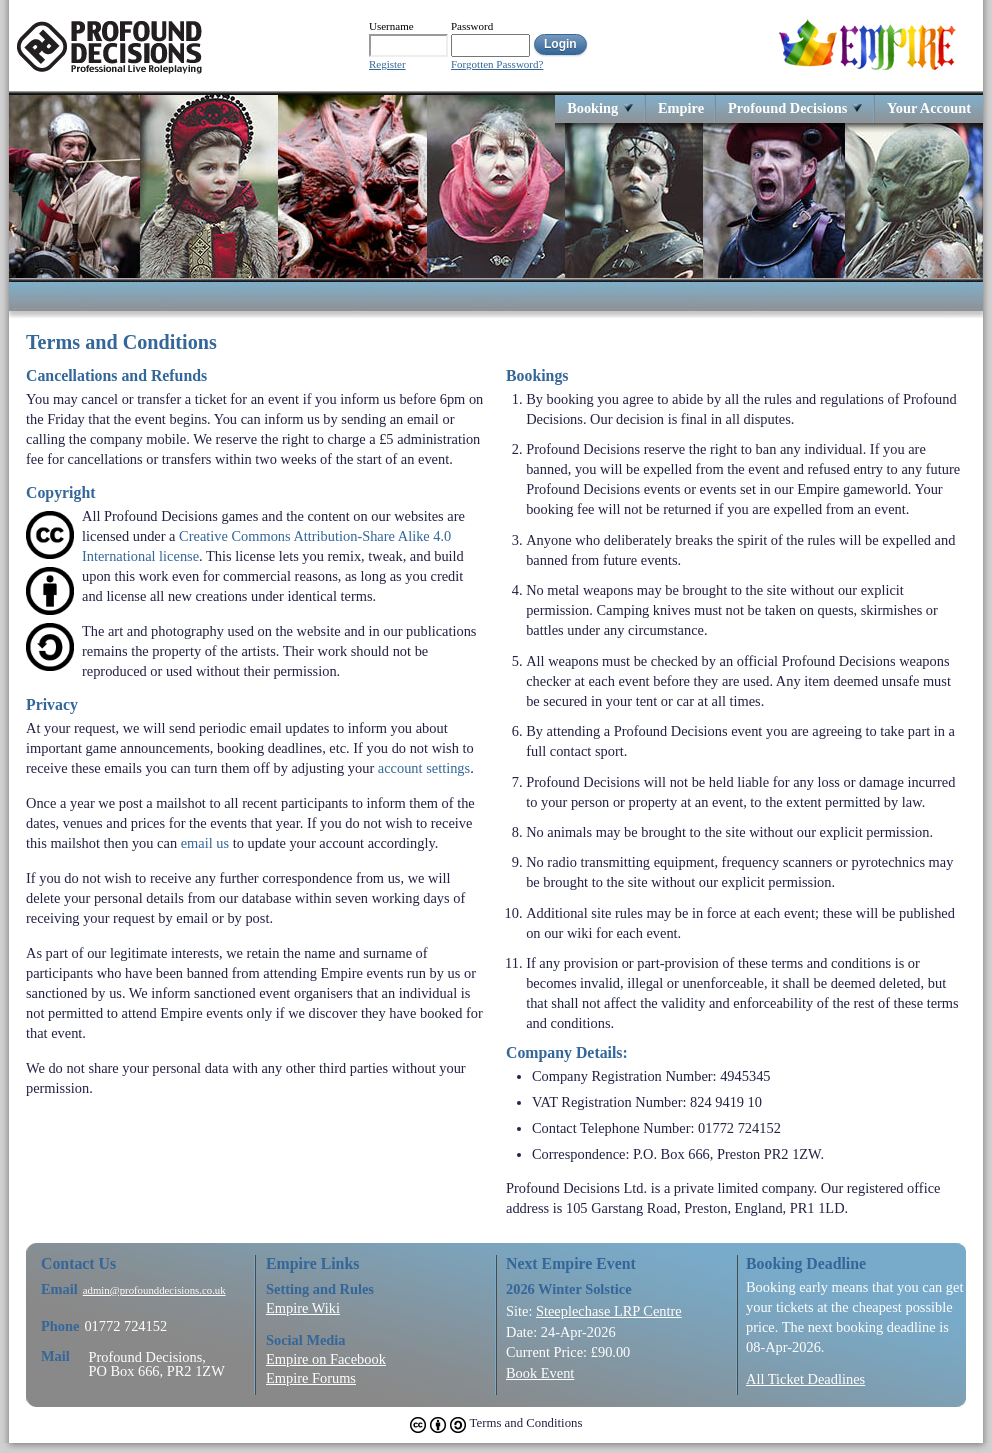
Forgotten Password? (497, 64)
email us (205, 843)
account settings (424, 768)
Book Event (540, 1373)
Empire (681, 107)
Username (391, 26)
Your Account (929, 107)
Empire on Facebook (326, 1359)
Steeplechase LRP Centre (609, 1311)
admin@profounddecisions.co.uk (154, 1290)
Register (387, 64)
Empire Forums (311, 1378)
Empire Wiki (303, 1308)
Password (472, 26)
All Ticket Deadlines (805, 1379)
